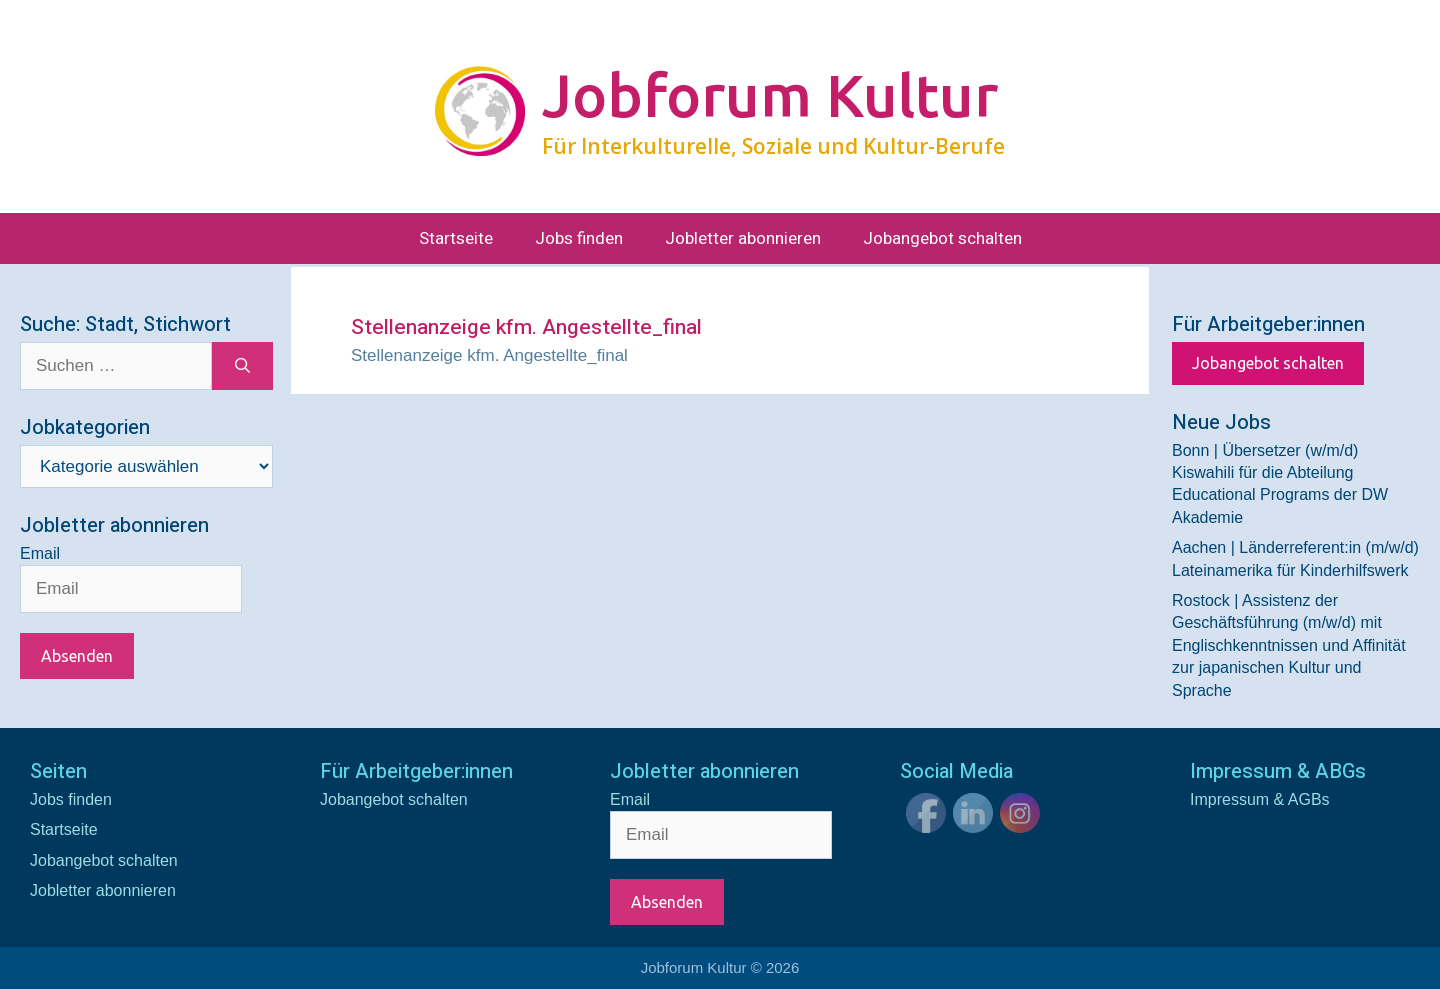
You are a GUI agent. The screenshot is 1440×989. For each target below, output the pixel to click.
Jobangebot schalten (942, 238)
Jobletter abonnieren (743, 238)
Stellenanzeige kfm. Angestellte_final (489, 355)
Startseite (456, 238)
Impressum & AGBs (1260, 799)
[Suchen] (242, 366)
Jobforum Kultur (770, 95)
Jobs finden (579, 238)
